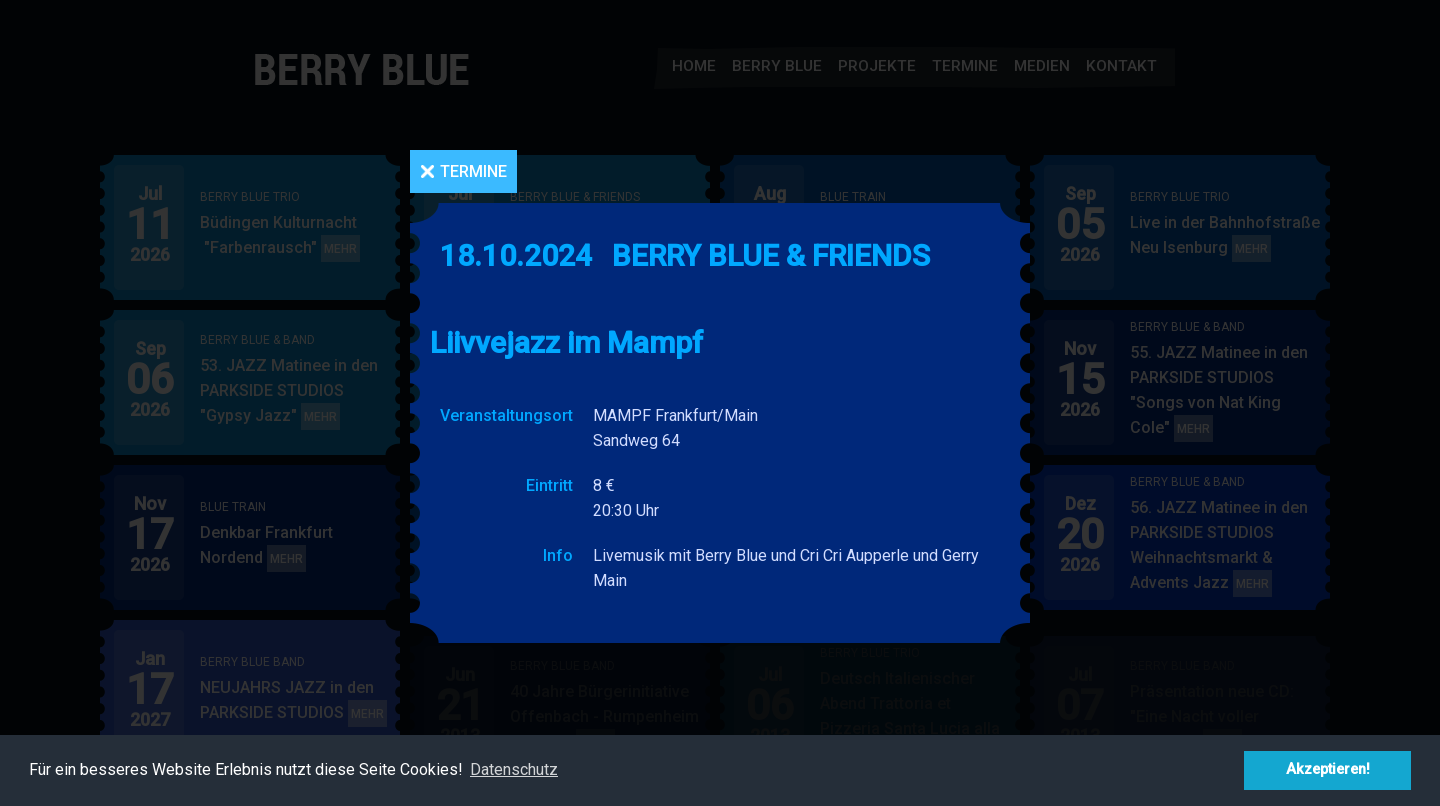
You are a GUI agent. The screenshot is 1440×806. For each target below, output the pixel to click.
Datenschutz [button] (514, 769)
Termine (473, 171)
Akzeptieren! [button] (1328, 769)
